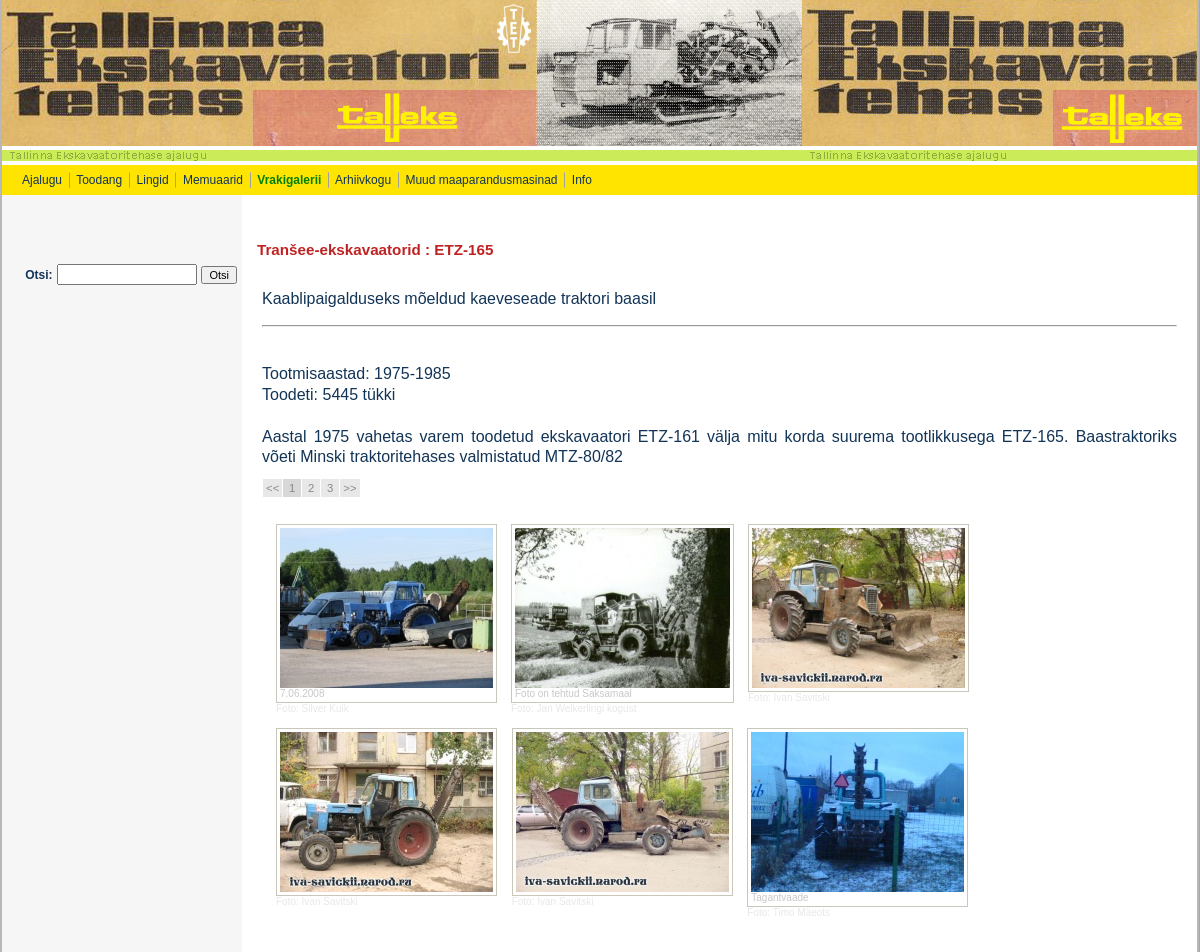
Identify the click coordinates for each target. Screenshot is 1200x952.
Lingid (153, 180)
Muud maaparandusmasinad (481, 180)
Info (583, 180)
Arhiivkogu (363, 180)
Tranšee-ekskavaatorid (339, 249)
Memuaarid (213, 180)
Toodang (99, 180)
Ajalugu (42, 180)
